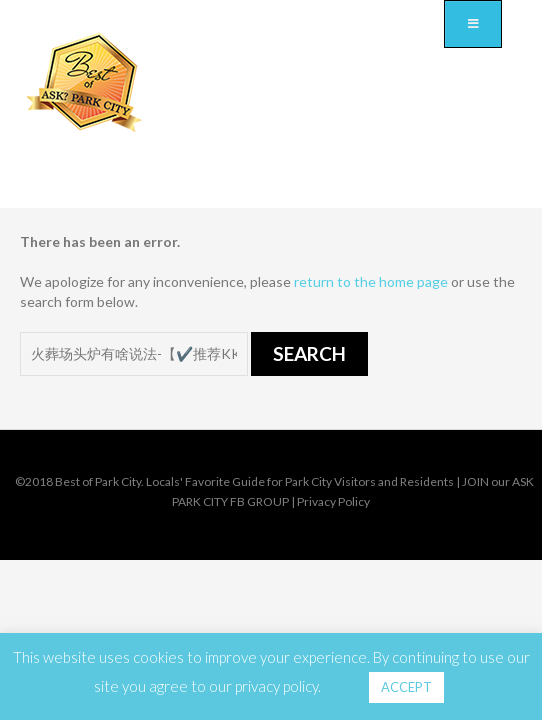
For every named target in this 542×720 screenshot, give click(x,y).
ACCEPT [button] (406, 687)
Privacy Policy (333, 501)
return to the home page (371, 281)
